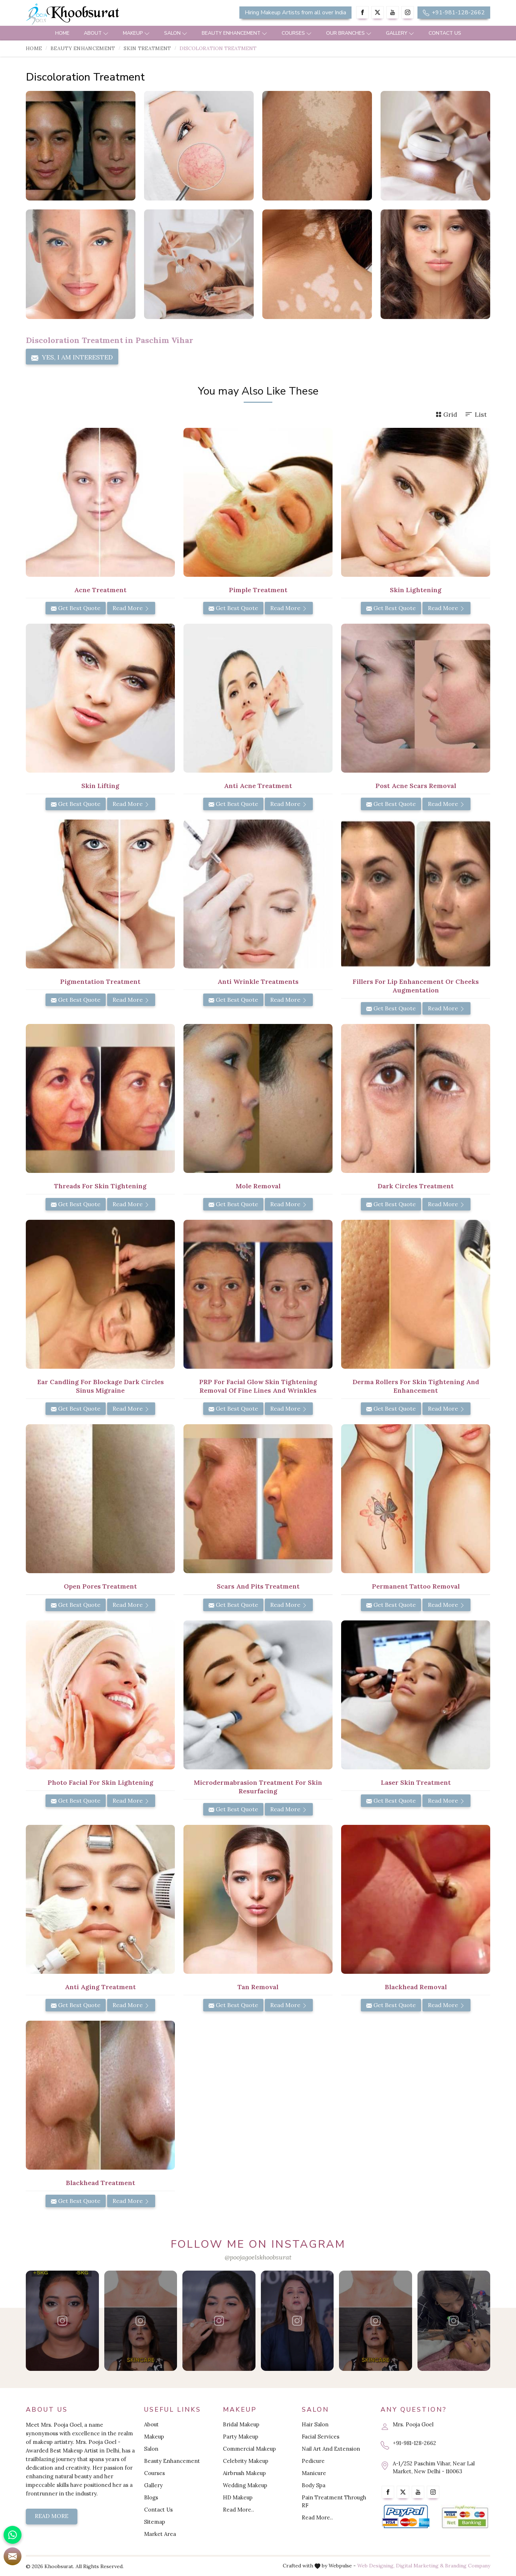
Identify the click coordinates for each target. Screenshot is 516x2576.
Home (62, 33)
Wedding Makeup (245, 2485)
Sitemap (154, 2521)
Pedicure (313, 2460)
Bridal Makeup (241, 2424)
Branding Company (467, 2565)
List (475, 414)
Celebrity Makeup (245, 2460)
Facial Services (320, 2436)
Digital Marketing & (420, 2565)
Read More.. (238, 2509)
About (96, 33)
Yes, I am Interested (72, 357)
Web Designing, (376, 2565)
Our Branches (349, 33)
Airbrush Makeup (244, 2473)
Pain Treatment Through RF (334, 2501)
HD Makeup (238, 2497)
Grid (446, 414)
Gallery (400, 33)
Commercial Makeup (249, 2448)
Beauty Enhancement (234, 33)
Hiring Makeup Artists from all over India (295, 12)
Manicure (314, 2473)
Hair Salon (315, 2424)
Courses (297, 33)
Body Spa (313, 2485)
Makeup (136, 33)
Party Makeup (240, 2436)
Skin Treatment (147, 48)
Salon (175, 33)
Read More (131, 608)
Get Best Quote (75, 608)
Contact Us (445, 33)
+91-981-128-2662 (454, 12)
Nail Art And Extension (331, 2448)
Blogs (151, 2497)
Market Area (160, 2534)
